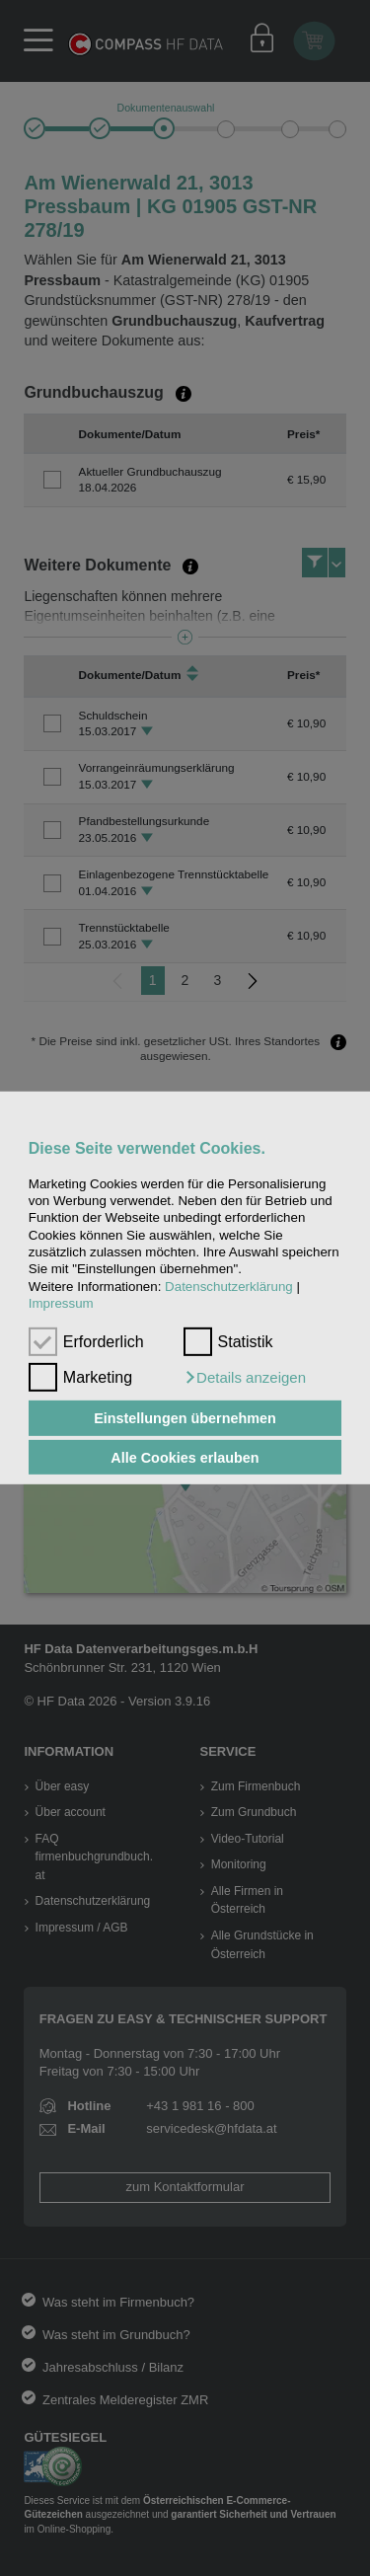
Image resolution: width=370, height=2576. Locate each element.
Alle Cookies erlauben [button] (185, 1457)
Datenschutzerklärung (229, 1286)
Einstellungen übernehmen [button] (185, 1418)
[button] (245, 1378)
